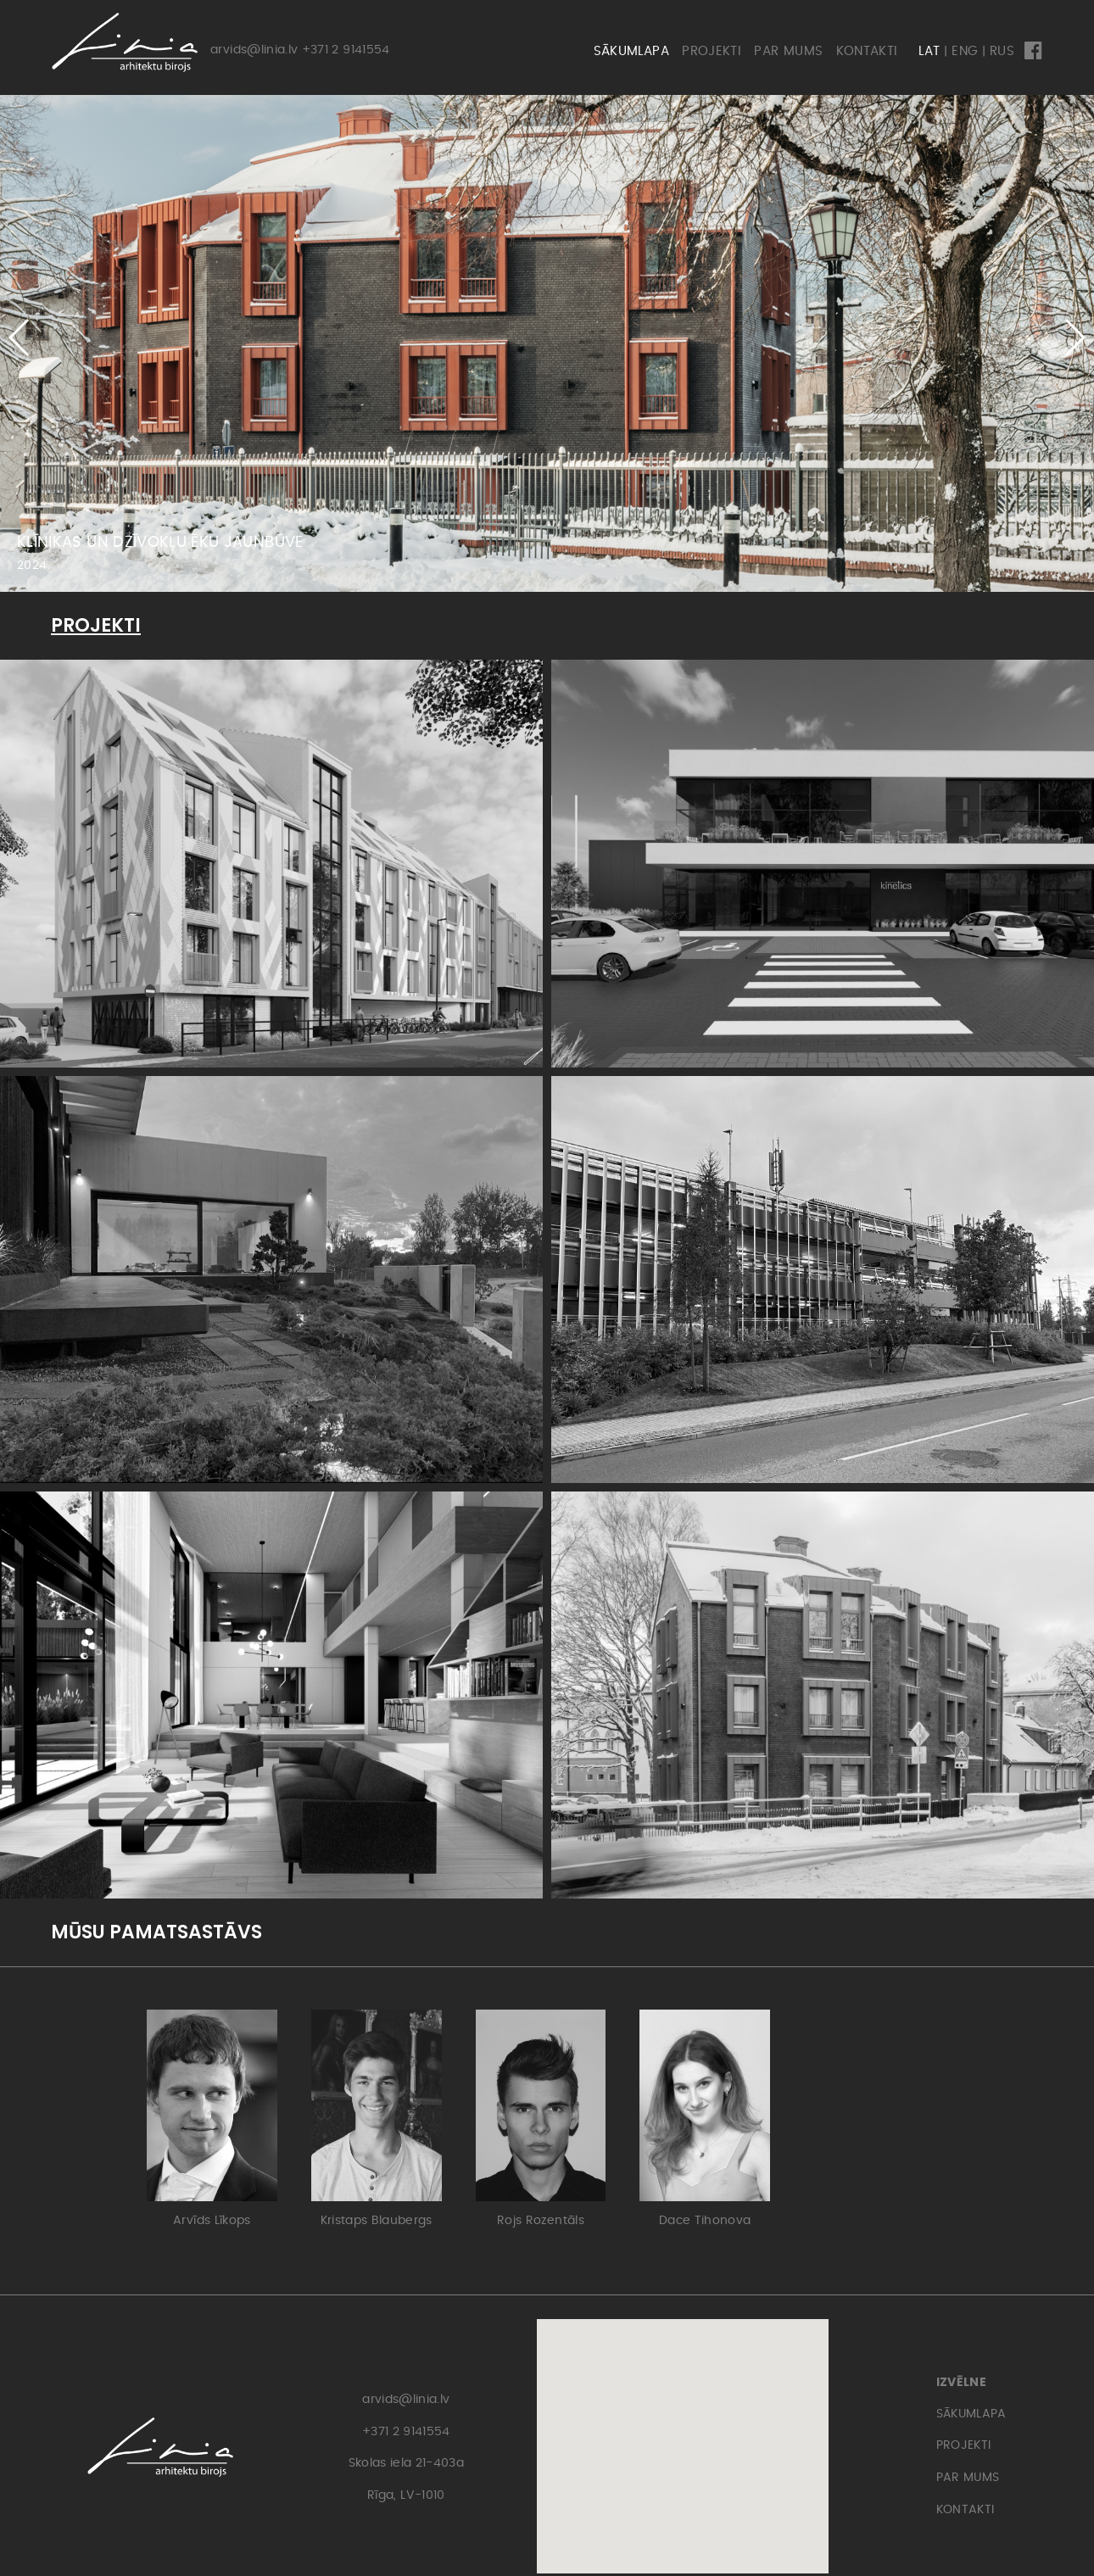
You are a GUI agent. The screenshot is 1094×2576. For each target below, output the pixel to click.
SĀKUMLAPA (631, 51)
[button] (1074, 337)
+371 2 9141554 (346, 50)
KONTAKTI (867, 51)
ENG (965, 51)
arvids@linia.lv (254, 50)
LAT (929, 51)
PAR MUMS (788, 51)
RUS (1002, 51)
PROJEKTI (711, 51)
